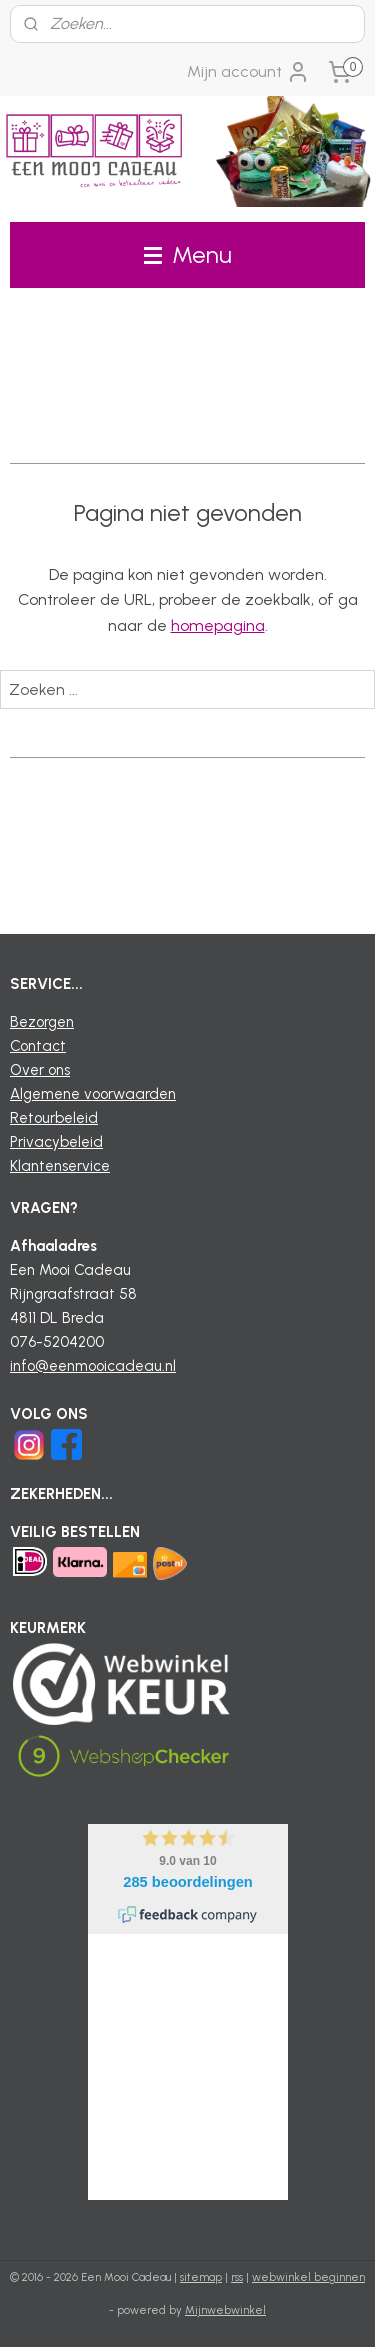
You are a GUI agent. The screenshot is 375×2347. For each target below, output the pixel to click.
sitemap (201, 2277)
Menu (188, 254)
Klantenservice (60, 1166)
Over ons (40, 1070)
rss (237, 2277)
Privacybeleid (56, 1142)
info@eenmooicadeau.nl (93, 1366)
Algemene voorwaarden (93, 1094)
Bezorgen (42, 1022)
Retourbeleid (54, 1118)
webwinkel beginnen (308, 2277)
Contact (38, 1046)
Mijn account (248, 72)
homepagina (218, 625)
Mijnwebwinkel (225, 2310)
